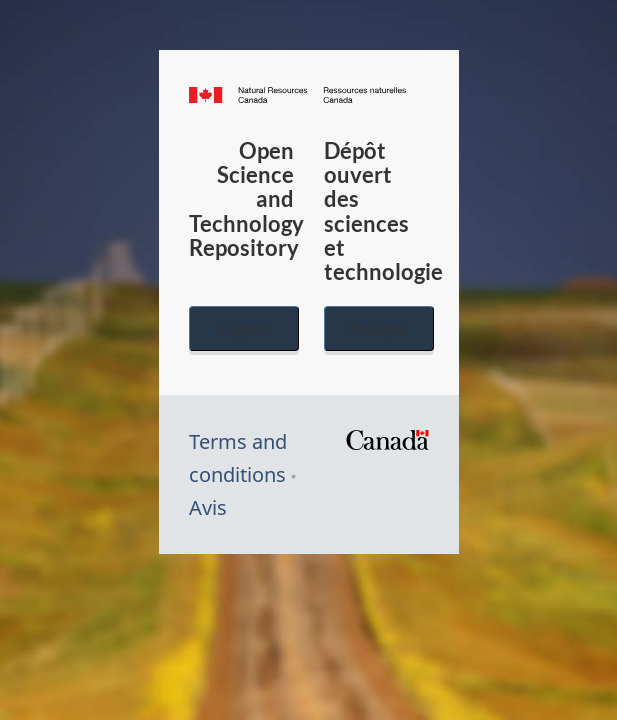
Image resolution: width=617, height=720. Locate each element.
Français (379, 328)
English (244, 328)
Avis (208, 507)
